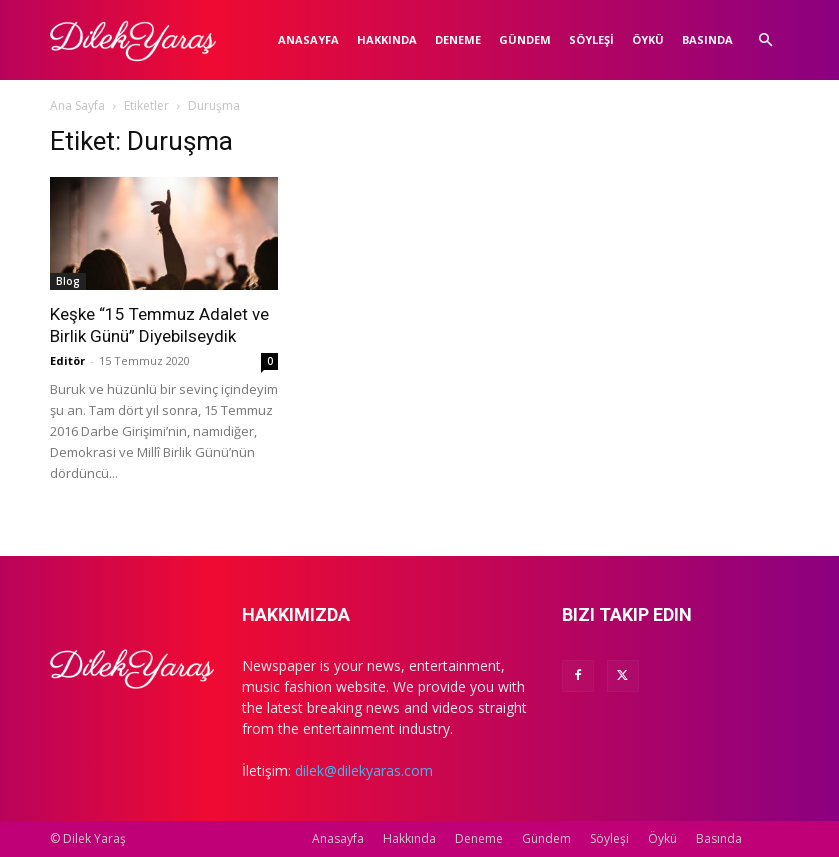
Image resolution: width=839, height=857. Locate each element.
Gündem (525, 39)
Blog (68, 281)
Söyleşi (591, 39)
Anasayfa (308, 39)
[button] (766, 40)
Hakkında (387, 39)
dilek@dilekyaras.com (364, 770)
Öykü (648, 39)
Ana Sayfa (77, 105)
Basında (707, 39)
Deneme (458, 39)
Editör (67, 360)
